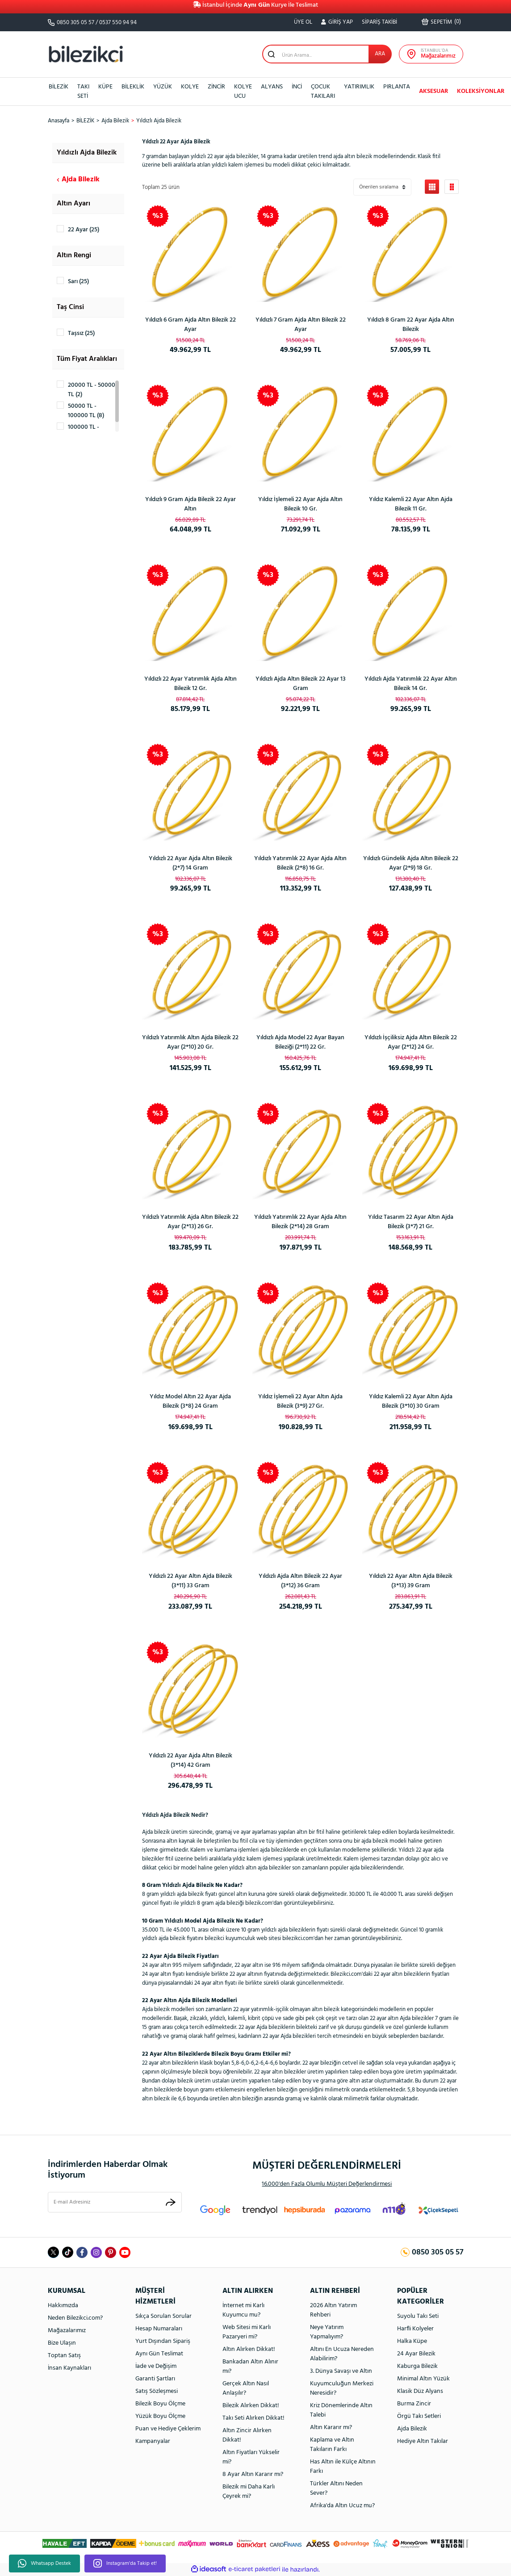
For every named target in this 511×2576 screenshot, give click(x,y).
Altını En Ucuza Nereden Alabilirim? (342, 2354)
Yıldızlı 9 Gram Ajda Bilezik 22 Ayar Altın (190, 504)
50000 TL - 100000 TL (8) (86, 410)
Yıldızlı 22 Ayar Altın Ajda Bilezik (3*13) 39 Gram (410, 1581)
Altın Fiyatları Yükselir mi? (251, 2457)
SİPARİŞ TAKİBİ (379, 22)
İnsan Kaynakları (69, 2368)
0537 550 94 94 (118, 22)
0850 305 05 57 (75, 22)
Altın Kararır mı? (331, 2427)
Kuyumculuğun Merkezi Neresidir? (341, 2388)
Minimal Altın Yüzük (423, 2379)
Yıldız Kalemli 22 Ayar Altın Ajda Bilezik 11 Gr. (410, 504)
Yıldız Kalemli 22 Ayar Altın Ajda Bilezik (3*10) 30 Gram (410, 1401)
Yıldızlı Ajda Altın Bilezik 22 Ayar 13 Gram (301, 684)
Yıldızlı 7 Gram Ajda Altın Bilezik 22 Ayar (301, 325)
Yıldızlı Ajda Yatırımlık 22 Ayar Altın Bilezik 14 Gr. (410, 684)
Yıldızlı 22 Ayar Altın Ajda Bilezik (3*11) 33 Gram (190, 1581)
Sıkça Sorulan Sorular (163, 2316)
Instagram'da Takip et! (125, 2563)
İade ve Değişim (155, 2366)
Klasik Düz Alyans (420, 2391)
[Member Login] (337, 22)
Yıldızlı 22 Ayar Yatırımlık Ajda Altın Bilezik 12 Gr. (190, 684)
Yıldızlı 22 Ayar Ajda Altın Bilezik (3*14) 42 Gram (190, 1760)
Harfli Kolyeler (415, 2329)
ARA (380, 54)
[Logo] (86, 54)
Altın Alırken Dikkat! (248, 2349)
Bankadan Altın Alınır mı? (250, 2366)
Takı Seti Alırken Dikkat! (253, 2418)
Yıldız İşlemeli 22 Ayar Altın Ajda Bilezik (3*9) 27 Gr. (300, 1401)
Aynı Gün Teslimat (159, 2354)
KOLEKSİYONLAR (480, 91)
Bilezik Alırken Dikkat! (250, 2405)
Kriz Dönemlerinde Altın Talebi (341, 2410)
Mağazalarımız (67, 2330)
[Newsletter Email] (115, 2202)
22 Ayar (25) (83, 229)
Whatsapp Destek (44, 2563)
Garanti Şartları (155, 2379)
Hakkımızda (63, 2305)
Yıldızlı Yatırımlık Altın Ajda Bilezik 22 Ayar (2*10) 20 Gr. (190, 1042)
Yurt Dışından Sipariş (162, 2341)
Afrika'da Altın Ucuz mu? (342, 2506)
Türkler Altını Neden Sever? (336, 2488)
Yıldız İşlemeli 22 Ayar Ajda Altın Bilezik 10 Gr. (300, 504)
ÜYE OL (303, 22)
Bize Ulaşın (62, 2343)
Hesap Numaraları (158, 2329)
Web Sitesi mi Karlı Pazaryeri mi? (246, 2332)
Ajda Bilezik (412, 2429)
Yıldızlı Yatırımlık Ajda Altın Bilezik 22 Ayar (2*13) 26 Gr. (190, 1222)
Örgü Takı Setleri (419, 2416)
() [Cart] (441, 22)
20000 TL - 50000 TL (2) (91, 390)
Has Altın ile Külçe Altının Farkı (343, 2466)
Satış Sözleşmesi (156, 2391)
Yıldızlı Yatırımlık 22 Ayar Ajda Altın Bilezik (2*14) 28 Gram (300, 1222)
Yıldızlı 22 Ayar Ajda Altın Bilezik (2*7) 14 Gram (190, 863)
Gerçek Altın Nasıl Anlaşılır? (245, 2388)
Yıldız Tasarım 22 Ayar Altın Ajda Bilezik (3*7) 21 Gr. (410, 1222)
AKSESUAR (433, 91)
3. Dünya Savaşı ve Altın (341, 2371)
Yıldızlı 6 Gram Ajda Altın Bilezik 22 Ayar (190, 325)
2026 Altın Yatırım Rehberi (333, 2310)
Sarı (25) (78, 281)
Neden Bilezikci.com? (75, 2318)
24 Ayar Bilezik (416, 2354)
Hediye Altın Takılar (422, 2441)
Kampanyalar (152, 2441)
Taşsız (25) (81, 333)
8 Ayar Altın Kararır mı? (252, 2474)
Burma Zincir (414, 2404)
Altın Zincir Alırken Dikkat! (247, 2435)
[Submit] (171, 2201)
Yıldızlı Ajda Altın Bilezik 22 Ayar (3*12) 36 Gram (300, 1581)
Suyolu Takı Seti (418, 2316)
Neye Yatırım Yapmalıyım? (326, 2332)
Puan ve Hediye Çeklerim (168, 2429)
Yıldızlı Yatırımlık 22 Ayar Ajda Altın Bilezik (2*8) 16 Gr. (300, 863)
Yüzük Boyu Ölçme (160, 2416)
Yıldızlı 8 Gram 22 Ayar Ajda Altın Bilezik (410, 325)
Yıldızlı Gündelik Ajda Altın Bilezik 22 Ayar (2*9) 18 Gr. (410, 863)
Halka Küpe (412, 2341)
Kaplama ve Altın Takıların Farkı (332, 2445)
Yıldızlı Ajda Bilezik (158, 121)
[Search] (327, 54)
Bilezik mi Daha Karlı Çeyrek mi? (248, 2491)
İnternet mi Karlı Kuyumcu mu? (243, 2310)
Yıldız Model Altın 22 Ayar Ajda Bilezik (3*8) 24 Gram (190, 1401)
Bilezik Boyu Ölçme (160, 2404)
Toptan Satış (64, 2355)
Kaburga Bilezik (417, 2366)
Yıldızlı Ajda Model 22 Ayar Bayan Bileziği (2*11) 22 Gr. (300, 1042)
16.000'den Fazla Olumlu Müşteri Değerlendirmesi (327, 2184)
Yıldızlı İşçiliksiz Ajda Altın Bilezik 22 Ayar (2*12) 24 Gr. (410, 1042)
